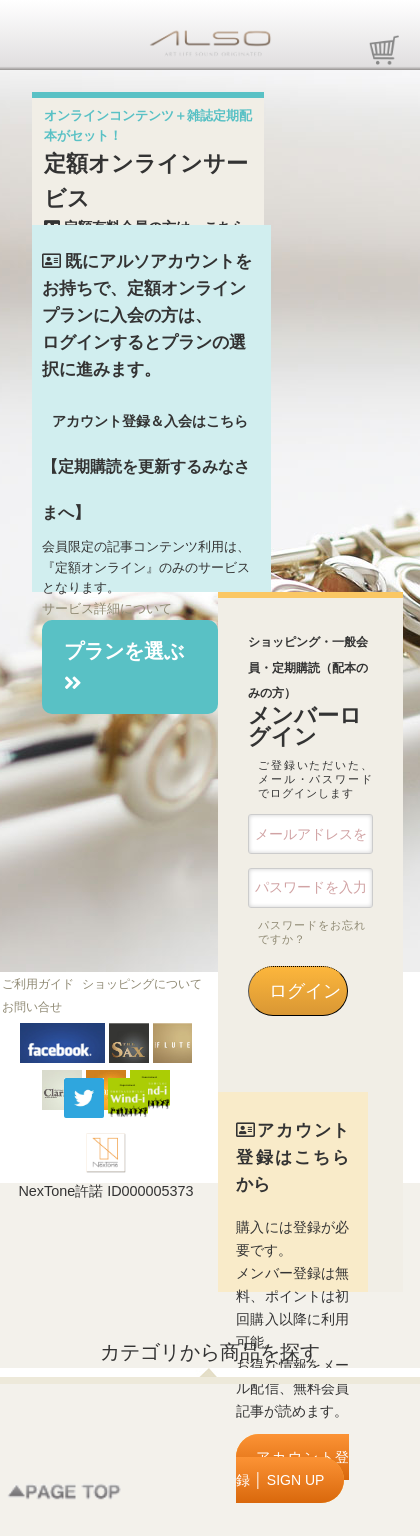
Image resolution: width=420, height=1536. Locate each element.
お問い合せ (32, 1007)
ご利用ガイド (38, 984)
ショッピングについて (142, 984)
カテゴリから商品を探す (210, 1352)
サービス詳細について (107, 608)
